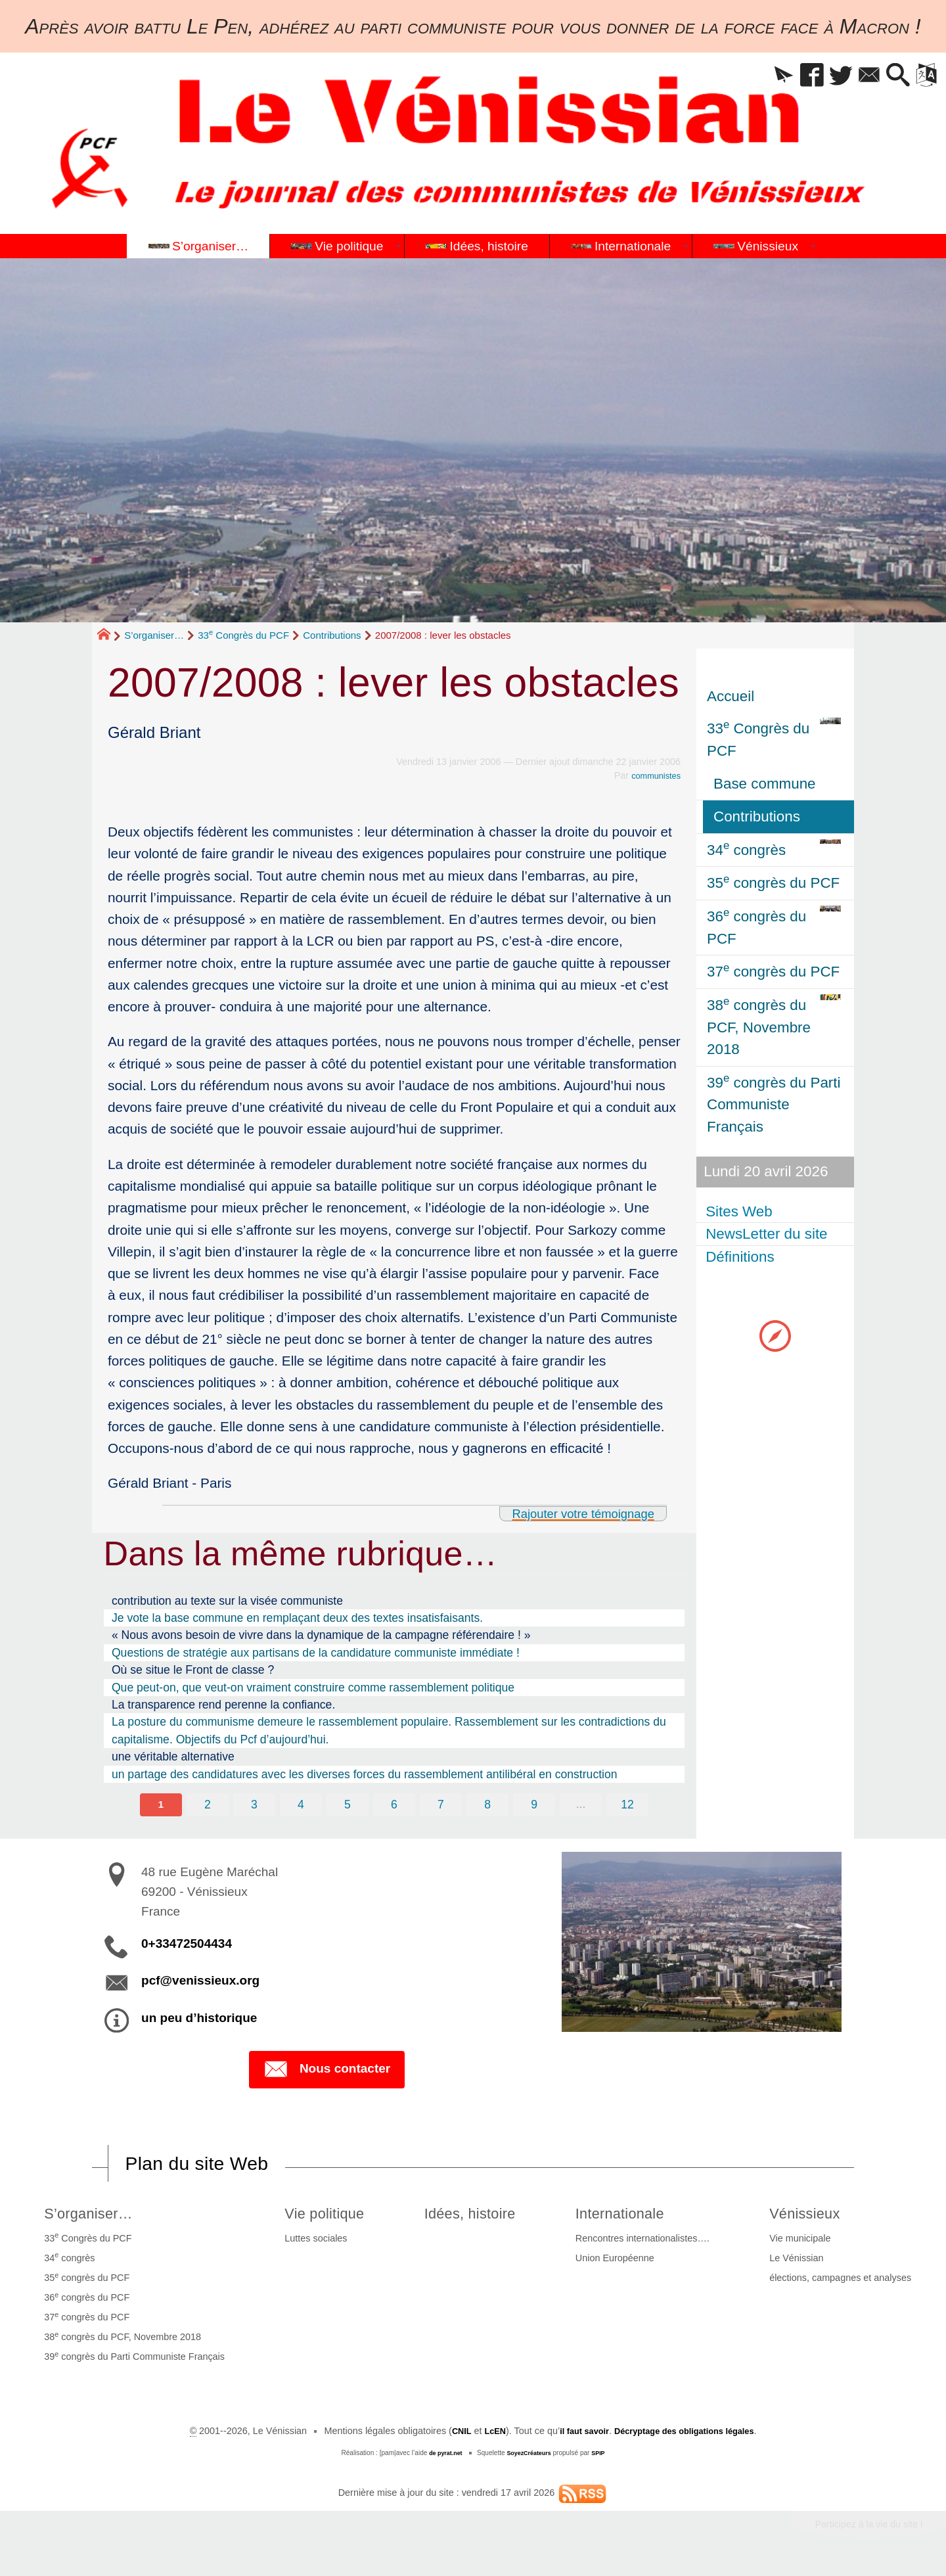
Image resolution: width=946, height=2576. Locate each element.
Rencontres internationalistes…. (649, 2241)
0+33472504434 (186, 1945)
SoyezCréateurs (530, 2456)
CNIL (448, 2434)
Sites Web (740, 1211)
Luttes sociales (309, 2241)
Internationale (632, 2215)
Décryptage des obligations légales (690, 2434)
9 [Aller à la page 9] (536, 1805)
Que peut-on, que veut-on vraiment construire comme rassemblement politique (313, 1687)
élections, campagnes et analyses (843, 2281)
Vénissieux (812, 2215)
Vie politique (323, 2215)
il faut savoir (578, 2434)
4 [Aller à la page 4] (299, 1805)
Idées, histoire (475, 2215)
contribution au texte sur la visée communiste (227, 1600)
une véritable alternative (173, 1756)
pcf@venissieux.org (200, 1982)
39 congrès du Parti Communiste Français (132, 2359)
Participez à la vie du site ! (859, 2529)
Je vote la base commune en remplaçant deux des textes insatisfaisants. (297, 1617)
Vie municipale (802, 2241)
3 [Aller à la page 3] (252, 1805)
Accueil (730, 696)
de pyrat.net (442, 2456)
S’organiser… (154, 635)
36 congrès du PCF (84, 2300)
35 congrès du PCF (84, 2280)
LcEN (484, 2434)
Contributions (332, 635)
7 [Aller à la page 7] (441, 1805)
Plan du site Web (206, 2165)
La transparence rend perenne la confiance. (223, 1704)
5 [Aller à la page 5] (347, 1805)
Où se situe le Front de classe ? (193, 1669)
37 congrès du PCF (84, 2320)
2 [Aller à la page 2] (205, 1805)
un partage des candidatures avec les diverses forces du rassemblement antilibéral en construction (365, 1774)
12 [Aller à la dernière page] (630, 1805)
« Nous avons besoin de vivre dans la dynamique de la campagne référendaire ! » (321, 1635)
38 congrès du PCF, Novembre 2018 (120, 2339)
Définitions (741, 1257)
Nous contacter (326, 2071)
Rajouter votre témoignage (571, 1513)
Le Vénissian (799, 2261)
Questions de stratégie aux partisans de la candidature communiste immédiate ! (316, 1652)
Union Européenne (621, 2261)
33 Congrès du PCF (243, 635)
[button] (759, 76)
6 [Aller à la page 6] (394, 1805)
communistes (653, 775)
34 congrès (67, 2260)
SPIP (603, 2456)
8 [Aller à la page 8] (488, 1805)
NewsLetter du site (767, 1234)
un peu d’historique (199, 2018)
